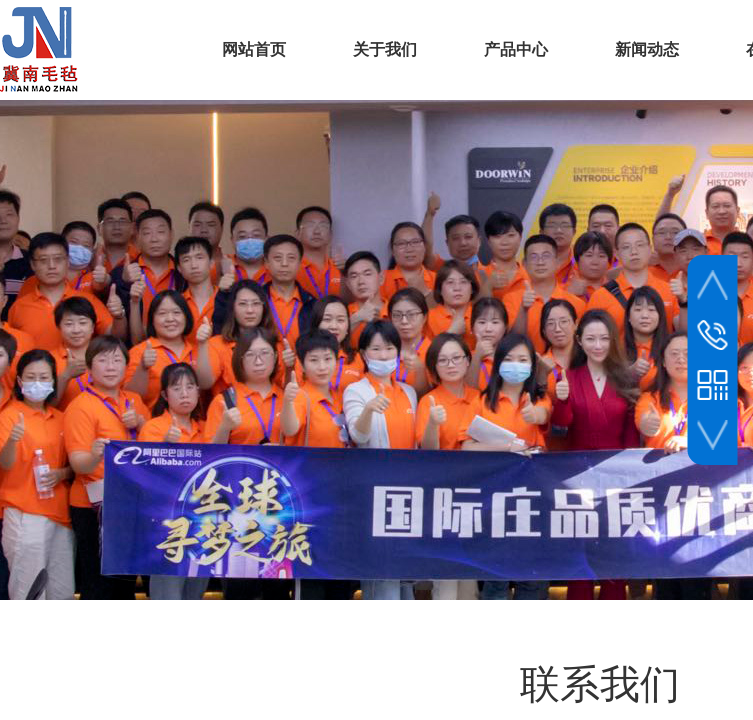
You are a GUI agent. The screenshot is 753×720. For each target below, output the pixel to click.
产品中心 (516, 49)
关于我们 (385, 49)
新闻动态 (647, 49)
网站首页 (254, 49)
